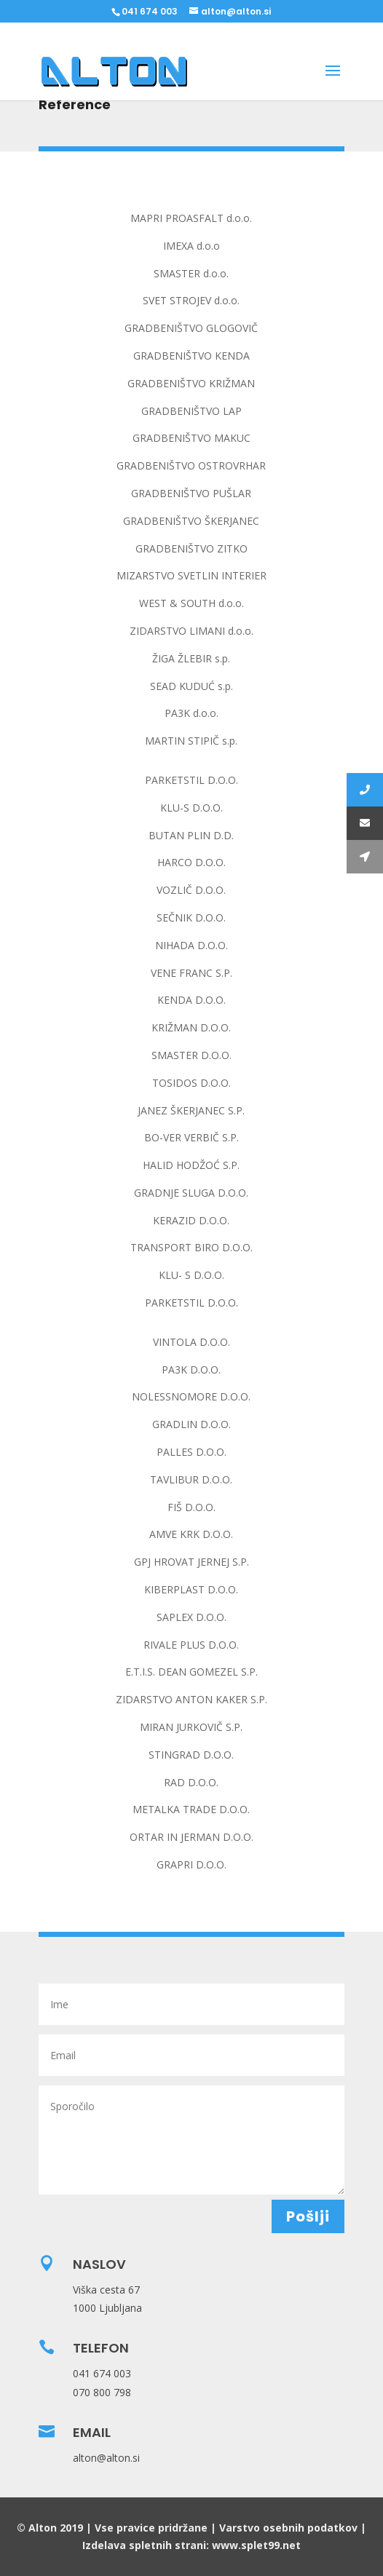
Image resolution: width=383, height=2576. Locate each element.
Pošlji (308, 2216)
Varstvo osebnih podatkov (288, 2528)
